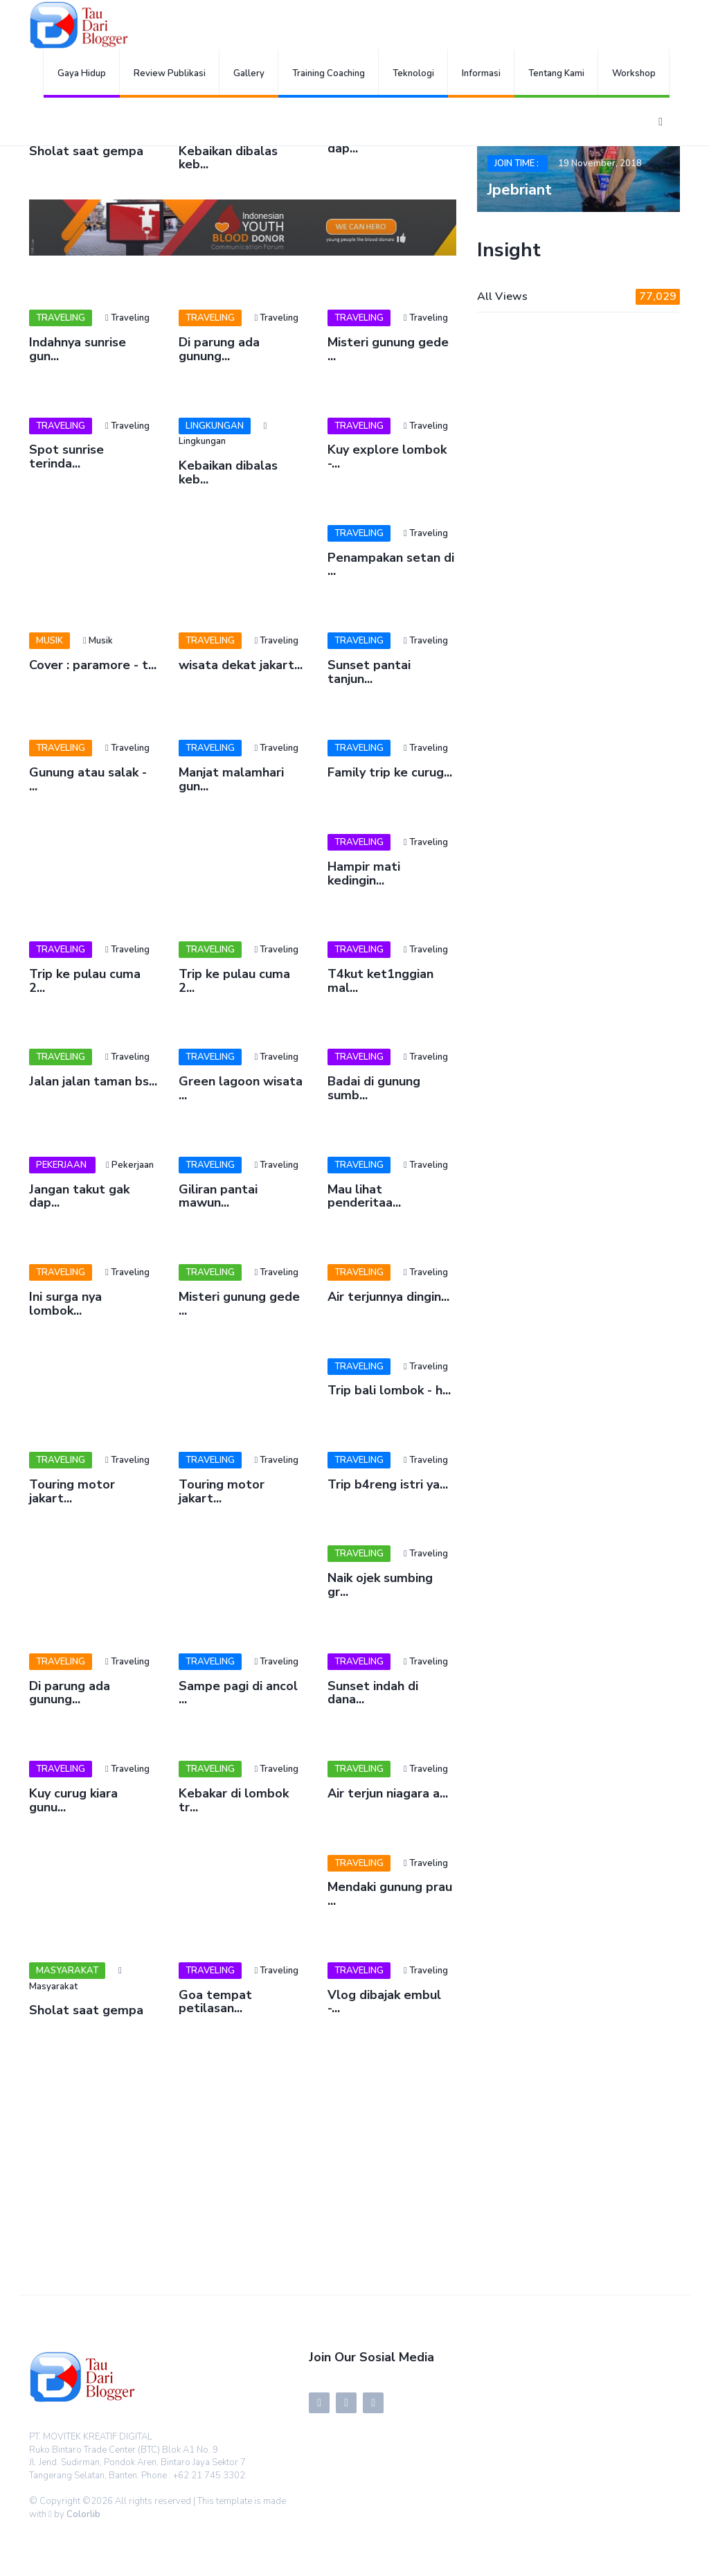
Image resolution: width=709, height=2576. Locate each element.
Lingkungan (215, 426)
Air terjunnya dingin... (388, 1296)
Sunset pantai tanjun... (369, 672)
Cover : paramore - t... (92, 665)
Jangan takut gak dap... (79, 1196)
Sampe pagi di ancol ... (238, 1693)
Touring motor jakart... (72, 1491)
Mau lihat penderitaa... (364, 1196)
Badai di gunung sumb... (373, 1088)
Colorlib (83, 2514)
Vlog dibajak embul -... (384, 2002)
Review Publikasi (170, 73)
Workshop (634, 73)
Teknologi (413, 73)
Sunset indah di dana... (372, 1693)
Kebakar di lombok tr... (234, 1800)
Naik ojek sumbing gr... (380, 1585)
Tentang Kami (556, 73)
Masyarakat (67, 1970)
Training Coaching (328, 73)
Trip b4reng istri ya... (387, 1484)
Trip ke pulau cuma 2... (85, 981)
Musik (49, 640)
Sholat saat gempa (86, 151)
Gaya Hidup (81, 73)
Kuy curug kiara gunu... (73, 1800)
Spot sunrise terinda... (66, 456)
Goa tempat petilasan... (215, 2002)
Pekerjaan (62, 1165)
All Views (578, 297)
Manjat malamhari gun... (231, 779)
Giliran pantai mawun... (218, 1196)
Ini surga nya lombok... (65, 1303)
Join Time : (517, 163)
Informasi (481, 73)
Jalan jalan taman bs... (93, 1081)
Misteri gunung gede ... (388, 349)
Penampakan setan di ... (390, 564)
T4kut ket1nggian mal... (380, 981)
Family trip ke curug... (389, 772)
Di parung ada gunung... (219, 349)
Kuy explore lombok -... (387, 456)
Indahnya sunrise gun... (77, 349)
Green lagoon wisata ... (241, 1088)
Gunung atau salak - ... (88, 779)
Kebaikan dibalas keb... (228, 158)
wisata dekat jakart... (241, 665)
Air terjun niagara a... (387, 1793)
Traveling (60, 318)
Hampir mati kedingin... (363, 873)
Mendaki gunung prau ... (389, 1893)
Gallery (248, 73)
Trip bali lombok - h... (389, 1390)
